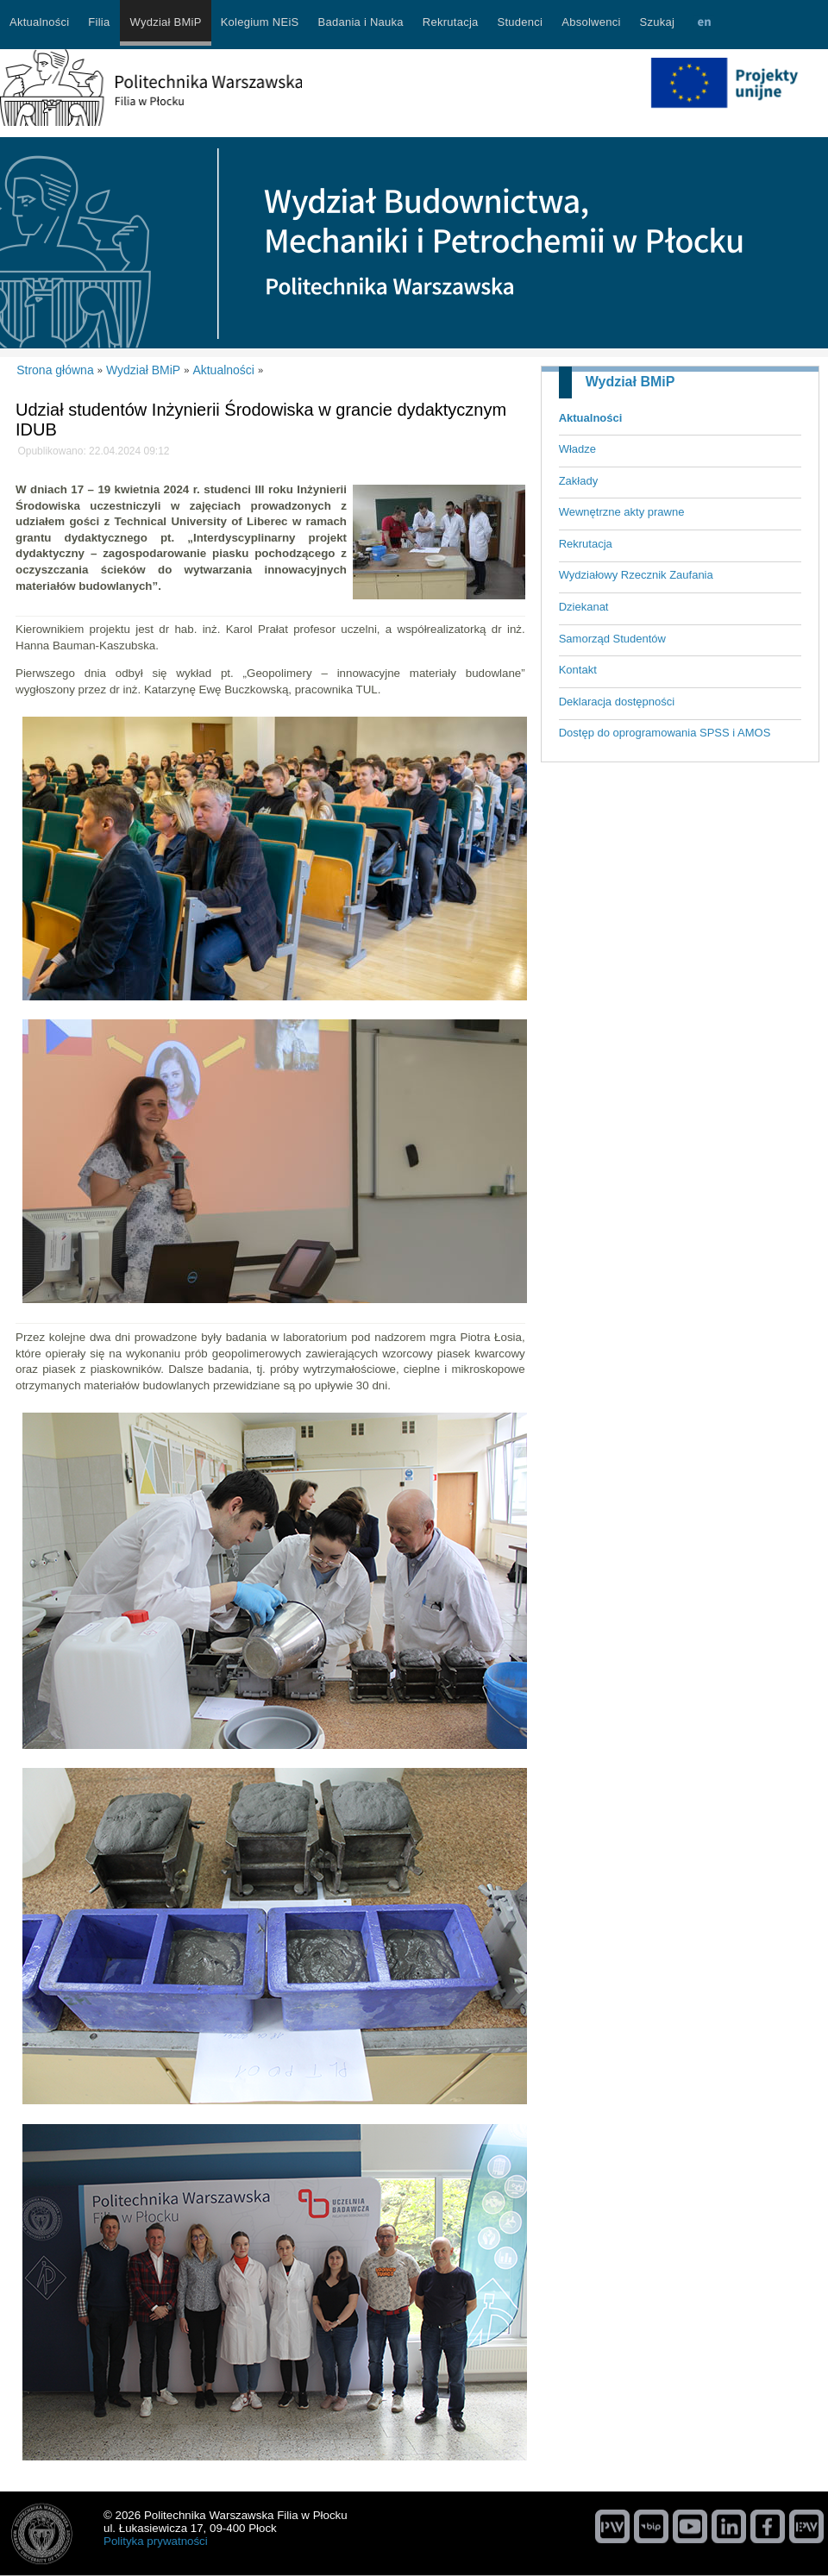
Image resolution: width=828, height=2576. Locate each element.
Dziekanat (584, 606)
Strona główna (55, 370)
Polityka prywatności (156, 2541)
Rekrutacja (585, 543)
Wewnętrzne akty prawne (622, 511)
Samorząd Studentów (612, 638)
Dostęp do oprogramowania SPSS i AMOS (665, 732)
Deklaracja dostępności (616, 701)
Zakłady (579, 480)
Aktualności (591, 417)
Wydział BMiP (630, 381)
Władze (577, 448)
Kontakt (578, 669)
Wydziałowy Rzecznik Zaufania (636, 574)
